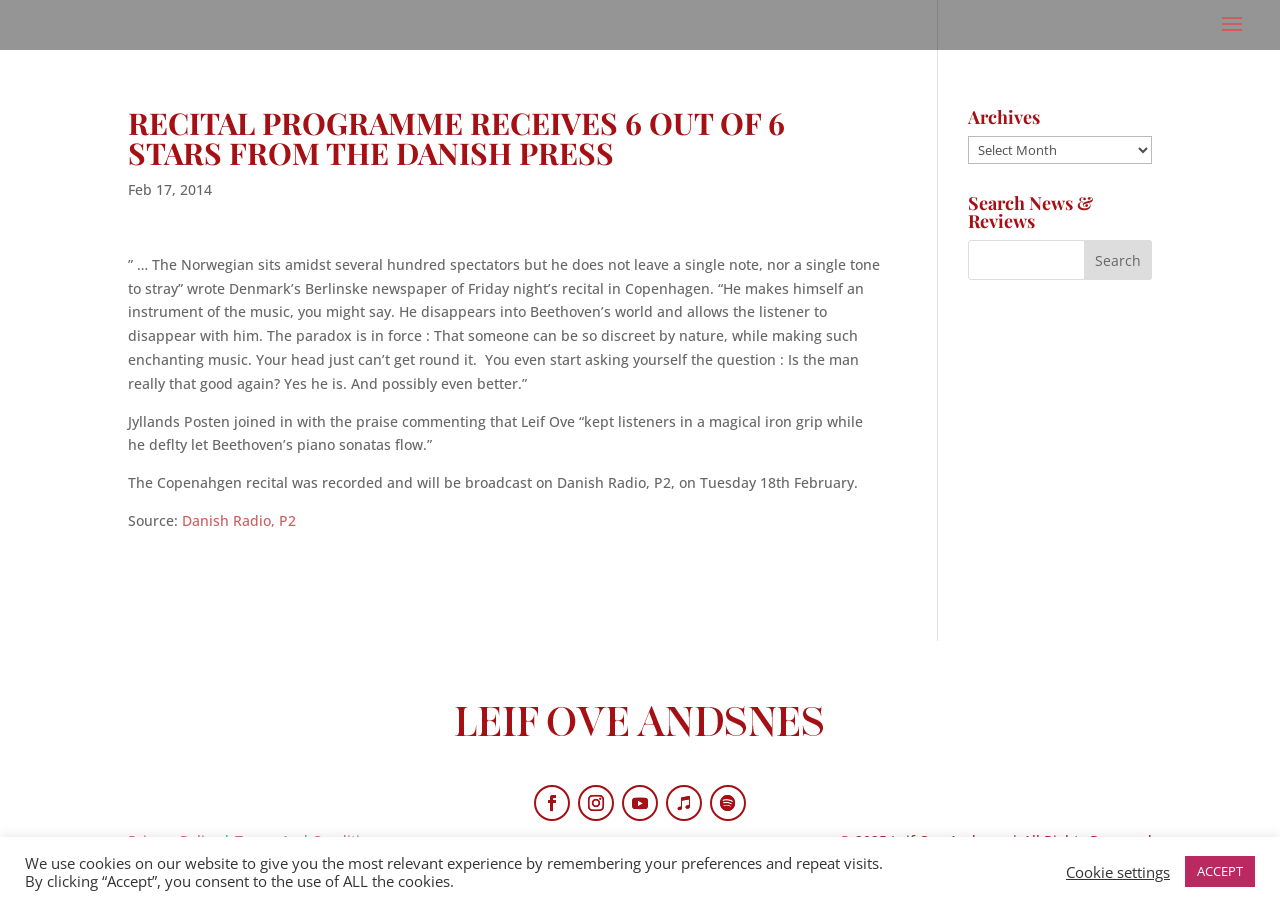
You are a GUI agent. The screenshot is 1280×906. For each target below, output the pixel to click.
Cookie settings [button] (1118, 872)
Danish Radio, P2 (239, 520)
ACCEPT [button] (1220, 871)
